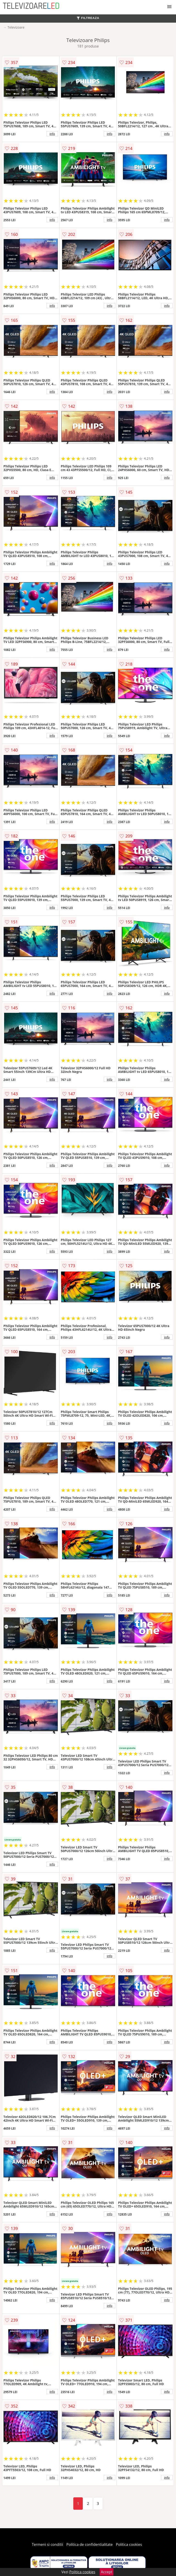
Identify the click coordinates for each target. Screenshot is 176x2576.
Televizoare (16, 27)
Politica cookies (129, 2544)
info (52, 134)
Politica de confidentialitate (89, 2544)
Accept (106, 2571)
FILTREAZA (88, 18)
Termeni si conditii (47, 2544)
